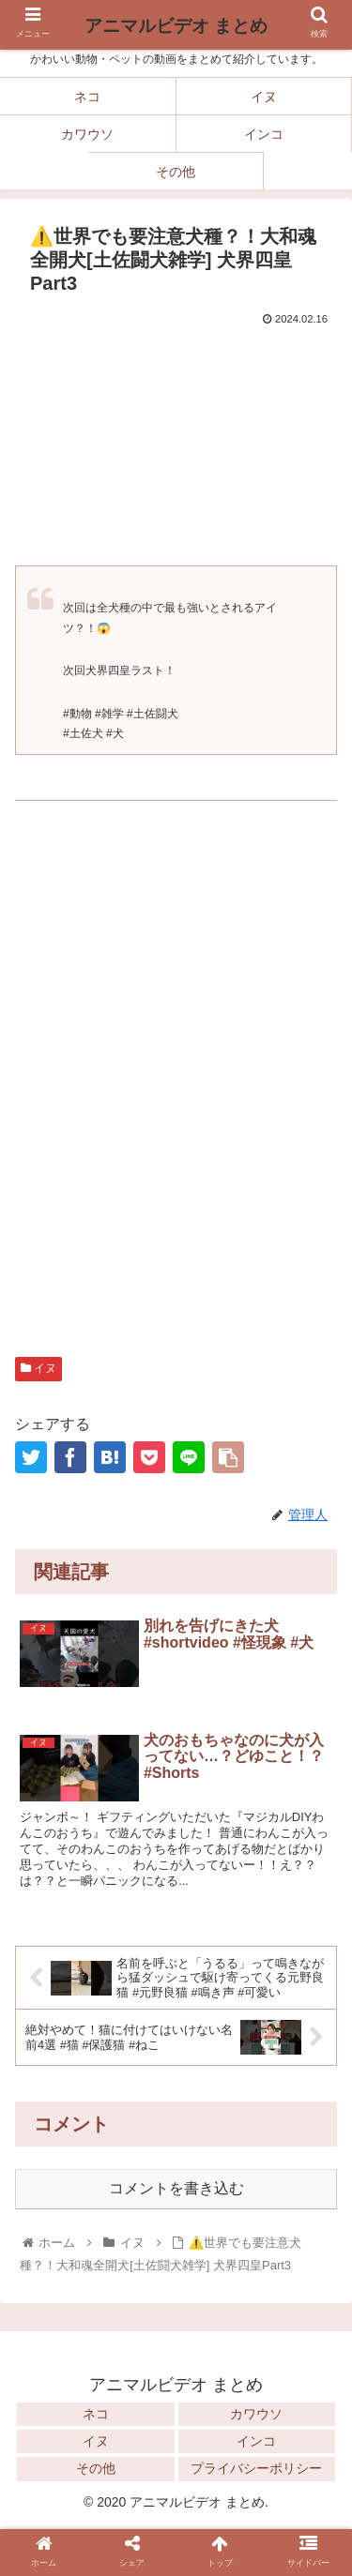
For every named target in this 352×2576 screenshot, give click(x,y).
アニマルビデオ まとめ (176, 26)
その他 (95, 2468)
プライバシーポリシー (256, 2468)
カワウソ (256, 2413)
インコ (256, 2440)
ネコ (96, 2413)
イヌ (38, 1368)
